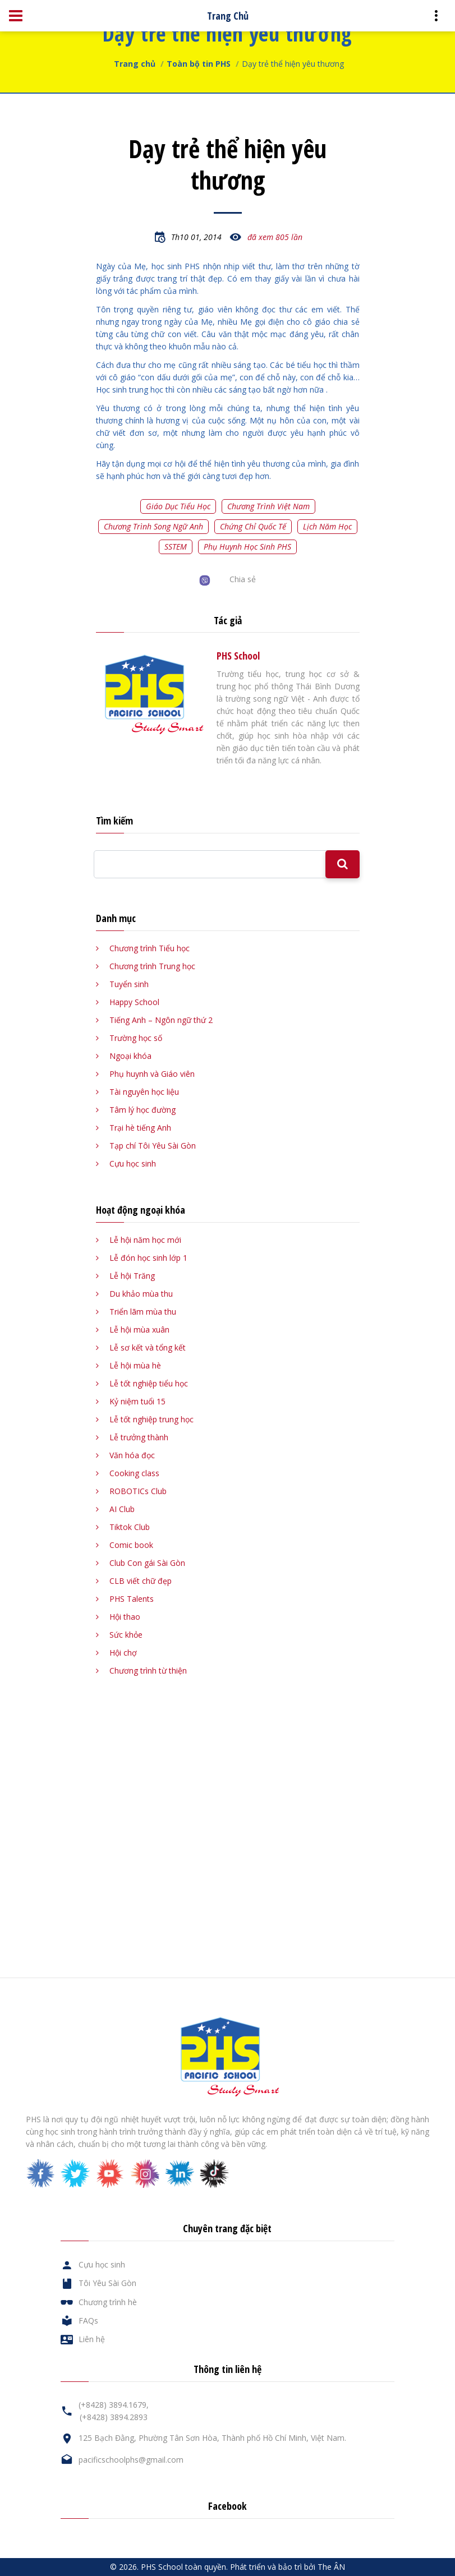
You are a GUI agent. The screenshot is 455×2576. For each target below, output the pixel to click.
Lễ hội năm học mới (145, 1239)
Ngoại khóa (130, 1055)
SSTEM (175, 546)
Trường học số (135, 1038)
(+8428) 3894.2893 (114, 2417)
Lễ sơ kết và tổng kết (147, 1347)
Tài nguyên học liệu (144, 1091)
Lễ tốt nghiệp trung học (151, 1419)
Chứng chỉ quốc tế (253, 526)
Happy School (134, 1002)
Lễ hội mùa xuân (139, 1329)
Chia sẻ (242, 579)
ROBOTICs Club (138, 1491)
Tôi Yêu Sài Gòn (107, 2283)
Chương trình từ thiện (148, 1670)
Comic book (131, 1545)
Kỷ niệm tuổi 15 (137, 1401)
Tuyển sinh (129, 984)
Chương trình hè (108, 2302)
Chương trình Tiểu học (149, 948)
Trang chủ (134, 63)
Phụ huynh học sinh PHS (247, 546)
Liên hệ (92, 2339)
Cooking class (134, 1473)
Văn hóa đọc (132, 1455)
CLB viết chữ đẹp (140, 1580)
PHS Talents (131, 1598)
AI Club (122, 1509)
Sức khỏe (126, 1634)
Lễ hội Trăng (132, 1275)
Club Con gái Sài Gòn (147, 1562)
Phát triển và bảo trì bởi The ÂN (287, 2566)
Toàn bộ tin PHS (199, 63)
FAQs (88, 2320)
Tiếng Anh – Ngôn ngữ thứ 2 (161, 1020)
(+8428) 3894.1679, (114, 2404)
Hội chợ (123, 1652)
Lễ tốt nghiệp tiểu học (148, 1383)
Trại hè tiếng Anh (140, 1127)
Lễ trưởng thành (138, 1437)
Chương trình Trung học (152, 966)
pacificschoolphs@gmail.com (131, 2459)
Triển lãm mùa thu (142, 1311)
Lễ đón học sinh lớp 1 (148, 1257)
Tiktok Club (129, 1527)
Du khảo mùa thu (141, 1293)
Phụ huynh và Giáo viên (152, 1073)
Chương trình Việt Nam (268, 506)
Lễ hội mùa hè (135, 1365)
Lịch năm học (327, 526)
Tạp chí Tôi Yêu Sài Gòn (152, 1145)
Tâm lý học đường (142, 1109)
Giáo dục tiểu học (178, 506)
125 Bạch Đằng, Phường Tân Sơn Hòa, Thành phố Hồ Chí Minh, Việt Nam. (212, 2437)
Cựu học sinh (132, 1163)
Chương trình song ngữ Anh (153, 526)
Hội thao (124, 1616)
